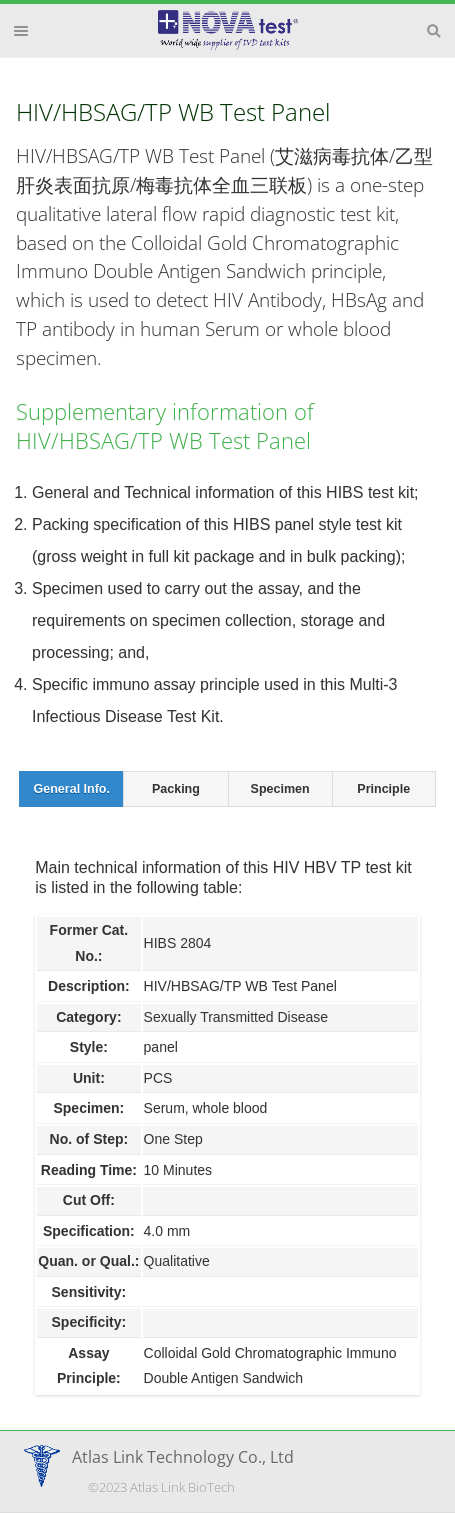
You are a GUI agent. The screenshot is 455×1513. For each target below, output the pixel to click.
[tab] (71, 788)
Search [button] (434, 31)
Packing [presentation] (176, 789)
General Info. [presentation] (72, 789)
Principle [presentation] (383, 789)
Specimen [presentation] (280, 789)
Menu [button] (21, 31)
